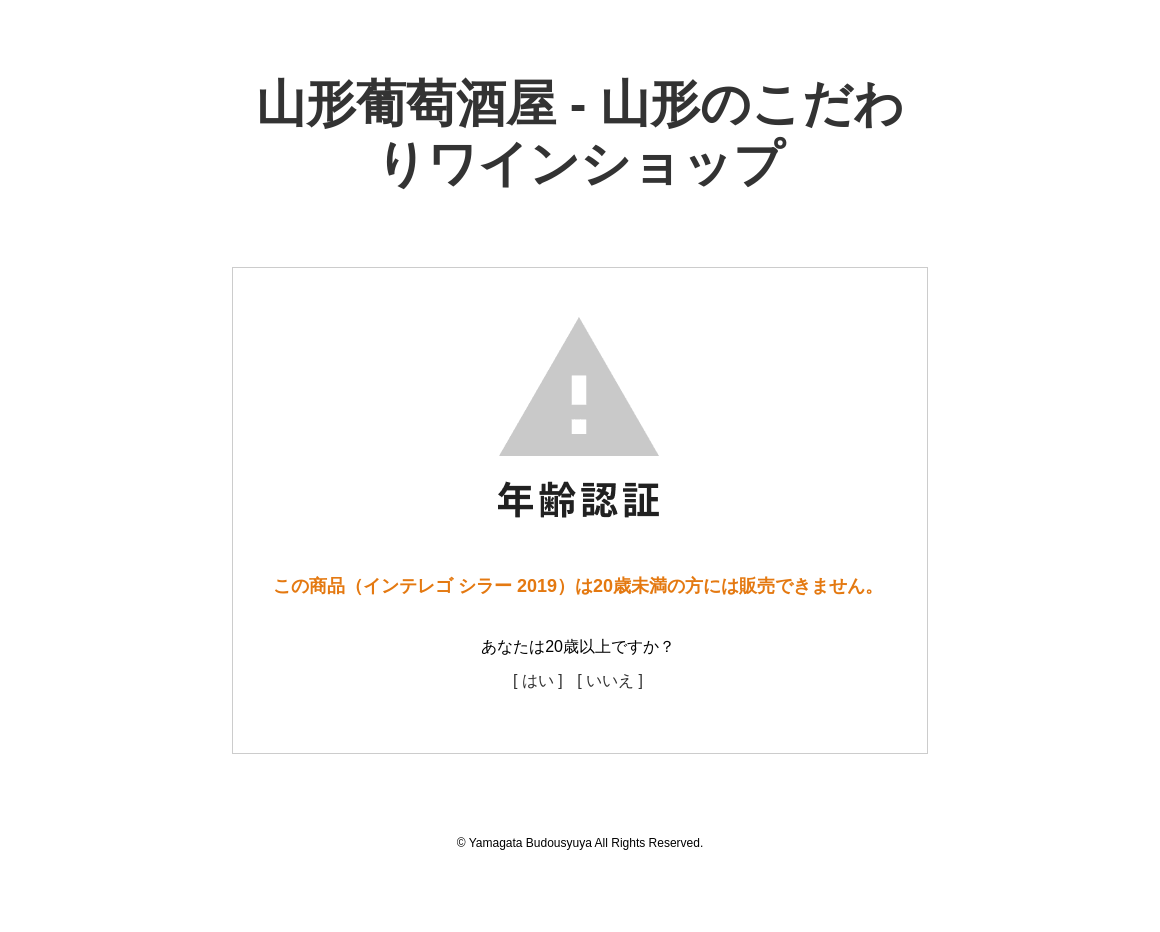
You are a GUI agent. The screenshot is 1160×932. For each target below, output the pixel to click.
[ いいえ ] (610, 680)
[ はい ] (538, 680)
